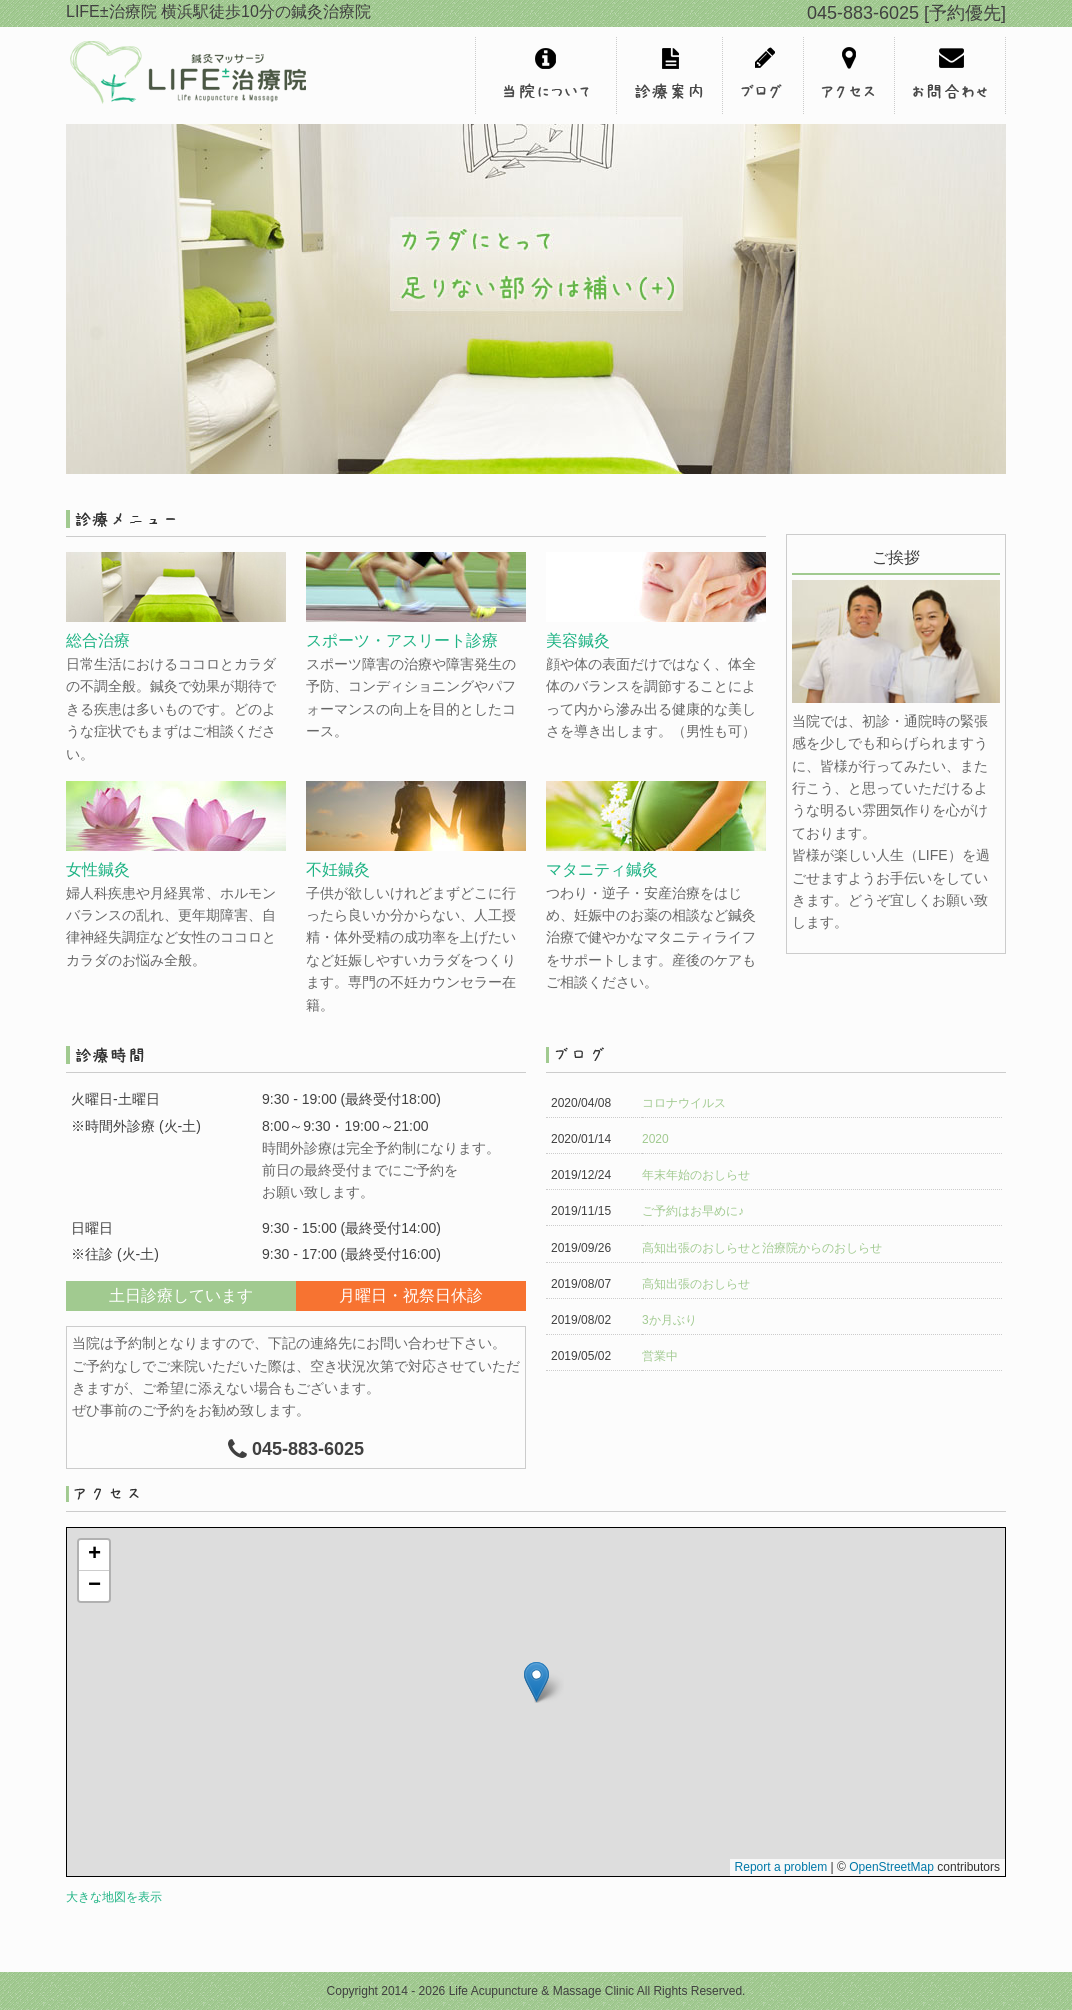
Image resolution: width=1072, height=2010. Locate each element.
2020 (655, 1139)
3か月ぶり (669, 1320)
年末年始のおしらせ (696, 1175)
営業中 (660, 1356)
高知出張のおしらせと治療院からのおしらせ (762, 1248)
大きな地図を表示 (114, 1897)
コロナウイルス (684, 1103)
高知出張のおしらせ (696, 1284)
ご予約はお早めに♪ (693, 1211)
